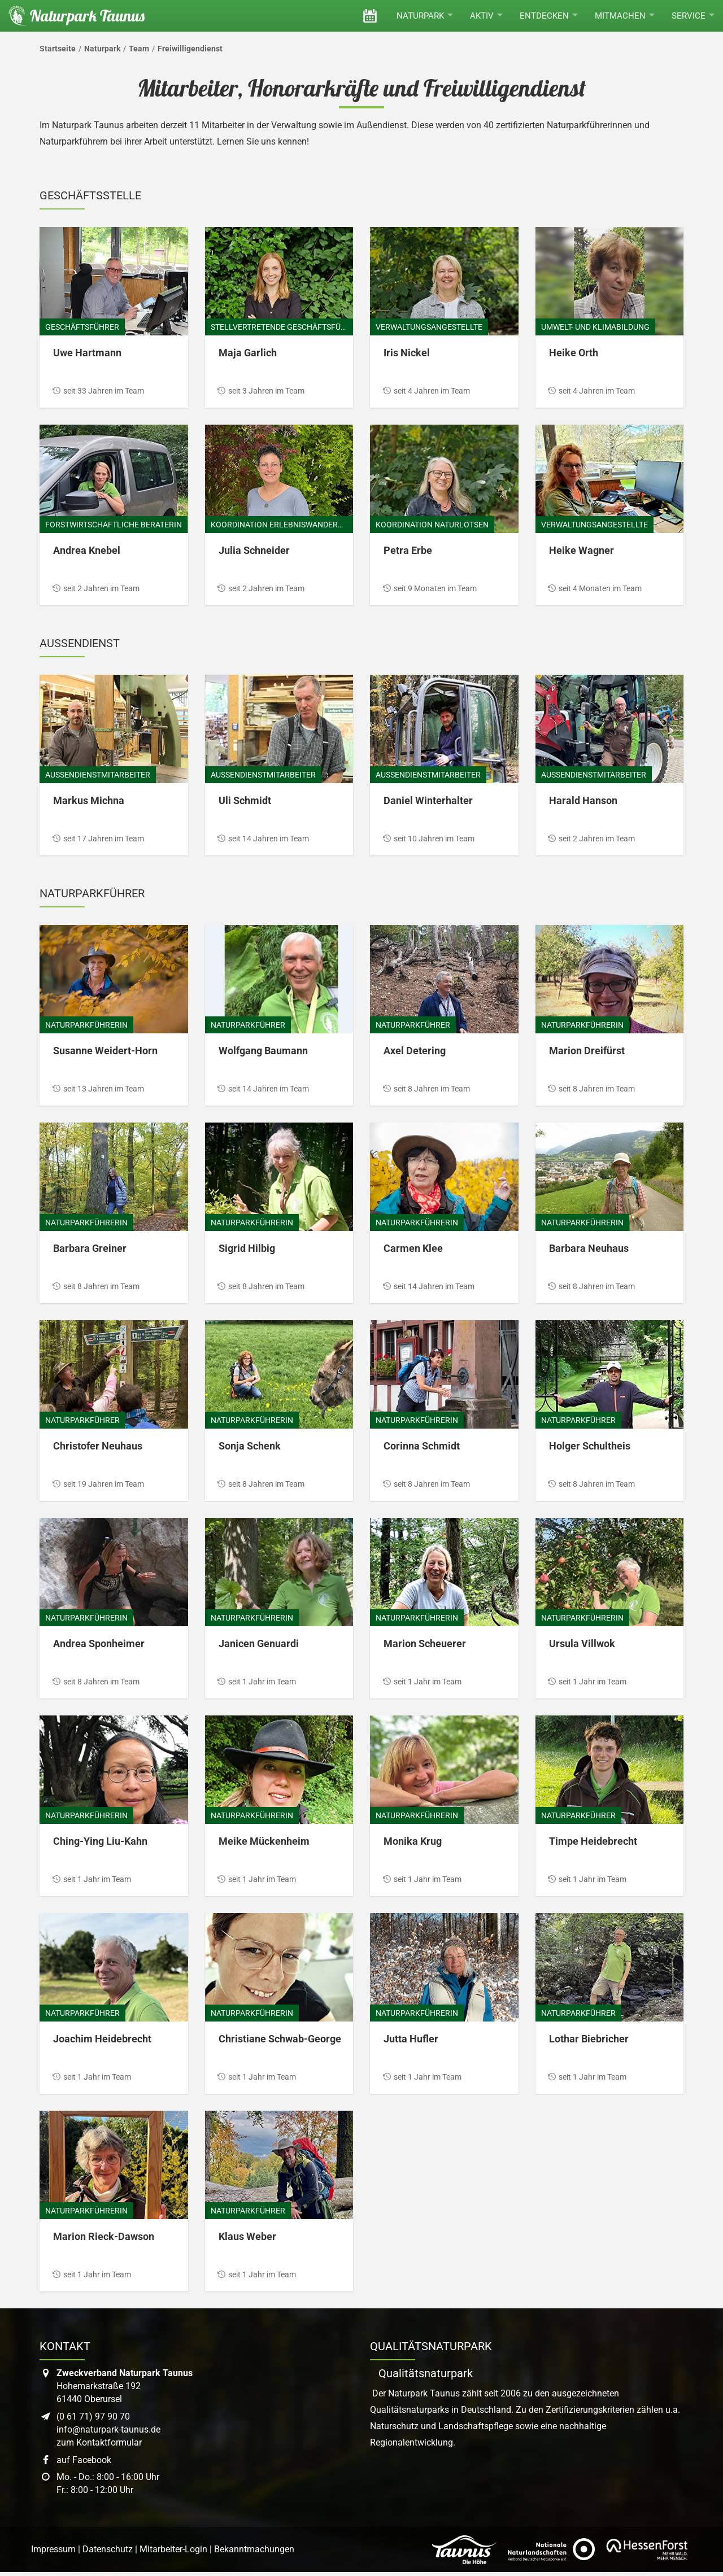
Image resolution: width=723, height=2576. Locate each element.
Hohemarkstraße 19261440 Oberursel (124, 2386)
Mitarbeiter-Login (173, 2549)
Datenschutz (107, 2549)
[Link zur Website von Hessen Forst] (647, 2549)
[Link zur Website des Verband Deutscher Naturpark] (551, 2549)
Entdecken (549, 16)
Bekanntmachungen (254, 2549)
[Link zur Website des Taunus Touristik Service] (464, 2549)
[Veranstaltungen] (370, 16)
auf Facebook (83, 2460)
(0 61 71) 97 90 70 (93, 2416)
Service (693, 16)
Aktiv (486, 16)
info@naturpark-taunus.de (108, 2429)
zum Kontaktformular (99, 2442)
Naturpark (425, 16)
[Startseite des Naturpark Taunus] (72, 16)
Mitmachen (625, 16)
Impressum (53, 2549)
